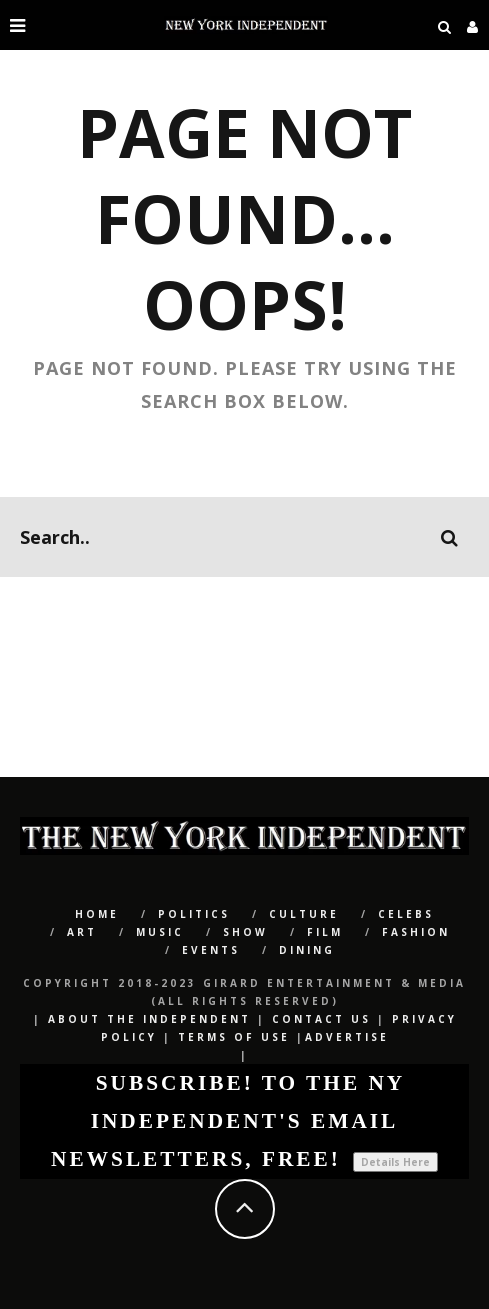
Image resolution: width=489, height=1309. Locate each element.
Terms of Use (234, 1037)
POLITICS (194, 914)
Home (97, 914)
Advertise (347, 1037)
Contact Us (321, 1019)
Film (325, 932)
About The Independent (149, 1019)
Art (82, 932)
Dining (307, 950)
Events (211, 950)
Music (160, 932)
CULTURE (304, 914)
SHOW (245, 932)
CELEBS (406, 914)
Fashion (416, 932)
